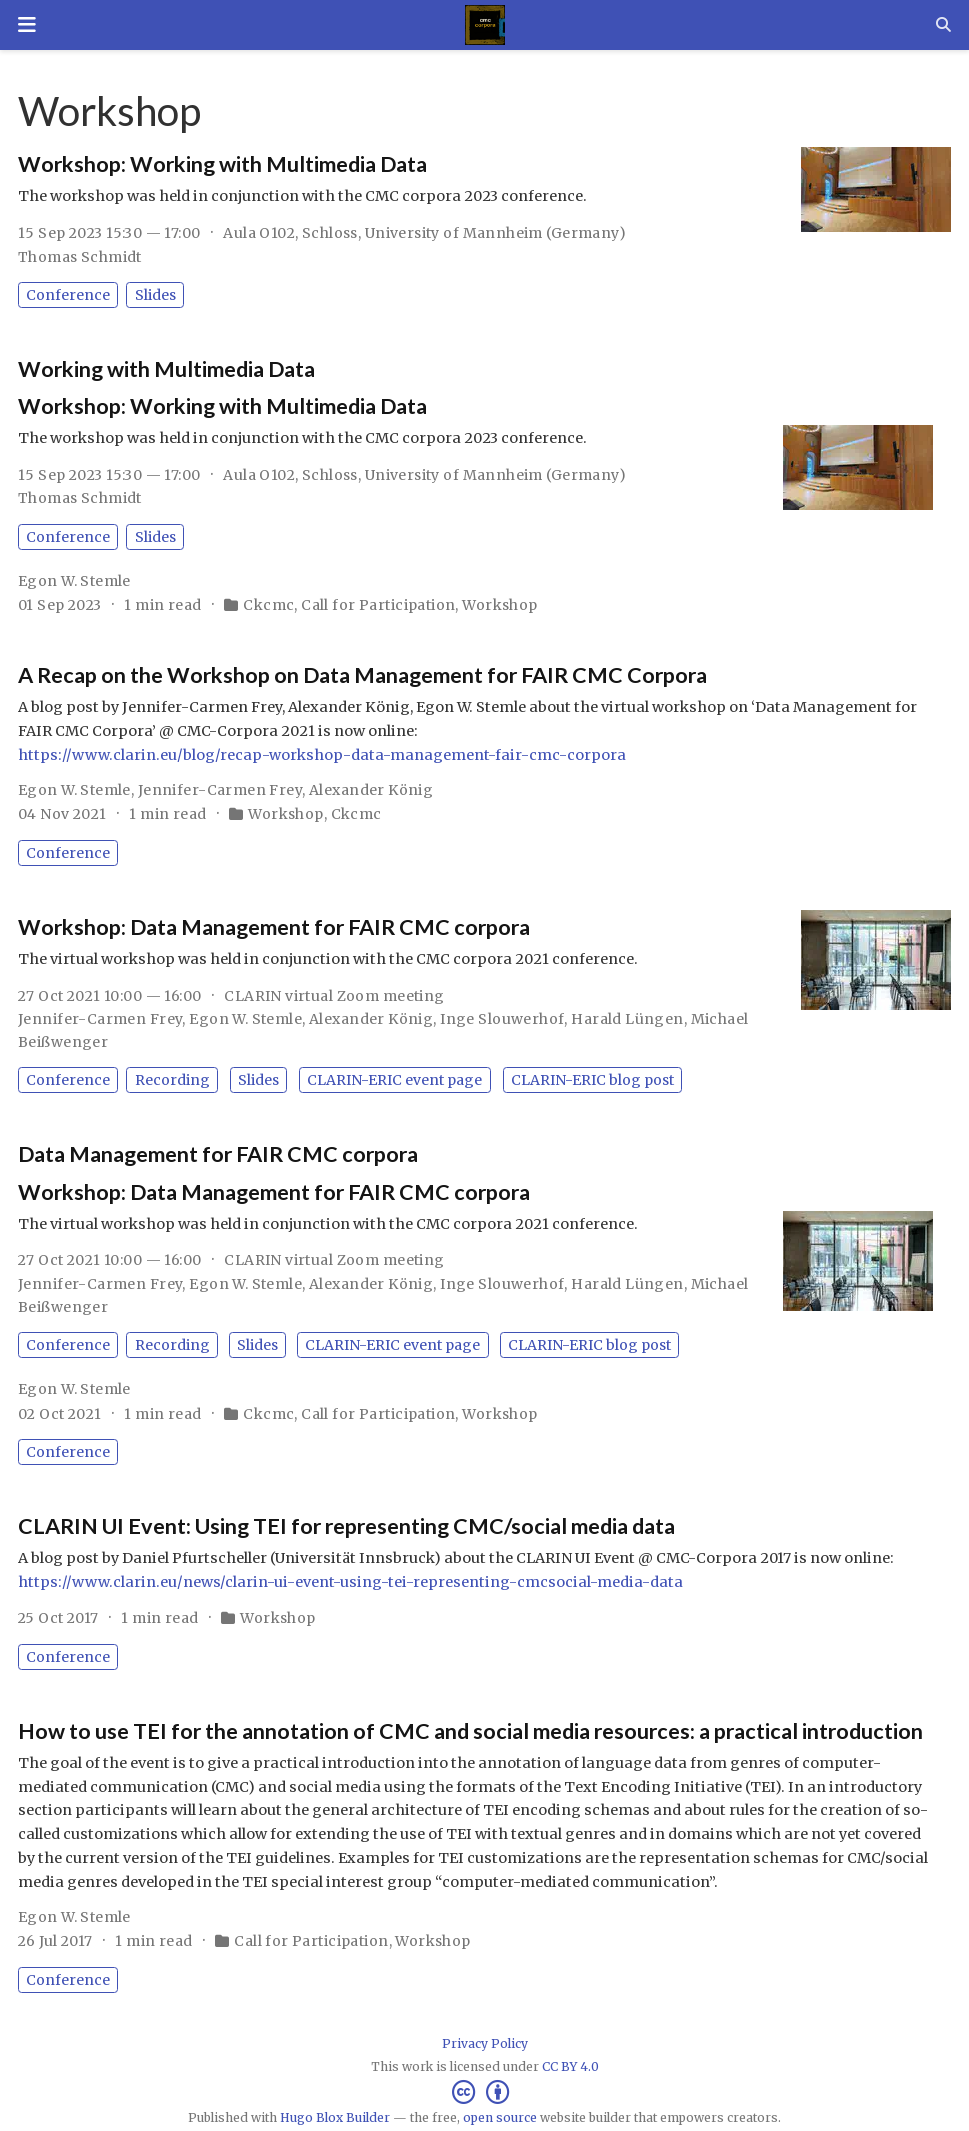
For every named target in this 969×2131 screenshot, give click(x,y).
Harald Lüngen (627, 1019)
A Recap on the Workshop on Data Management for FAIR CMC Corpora (362, 675)
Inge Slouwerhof (502, 1019)
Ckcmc (268, 605)
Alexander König (371, 790)
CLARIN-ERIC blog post (592, 1080)
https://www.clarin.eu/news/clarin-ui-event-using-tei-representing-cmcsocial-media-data (350, 1582)
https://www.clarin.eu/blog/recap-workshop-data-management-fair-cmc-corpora (322, 755)
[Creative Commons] (484, 2092)
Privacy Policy (485, 2043)
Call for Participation (378, 605)
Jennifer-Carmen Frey (220, 790)
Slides (155, 295)
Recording (172, 1080)
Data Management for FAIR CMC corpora (218, 1154)
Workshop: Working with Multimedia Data (222, 164)
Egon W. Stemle (74, 581)
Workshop (499, 605)
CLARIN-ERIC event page (394, 1080)
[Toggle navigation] (27, 25)
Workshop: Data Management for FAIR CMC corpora (274, 927)
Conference (68, 295)
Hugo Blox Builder (335, 2117)
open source (500, 2117)
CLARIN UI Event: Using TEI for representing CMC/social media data (346, 1526)
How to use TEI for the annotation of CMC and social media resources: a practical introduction (470, 1731)
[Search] (943, 24)
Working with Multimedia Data (166, 369)
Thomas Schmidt (80, 257)
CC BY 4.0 (570, 2066)
